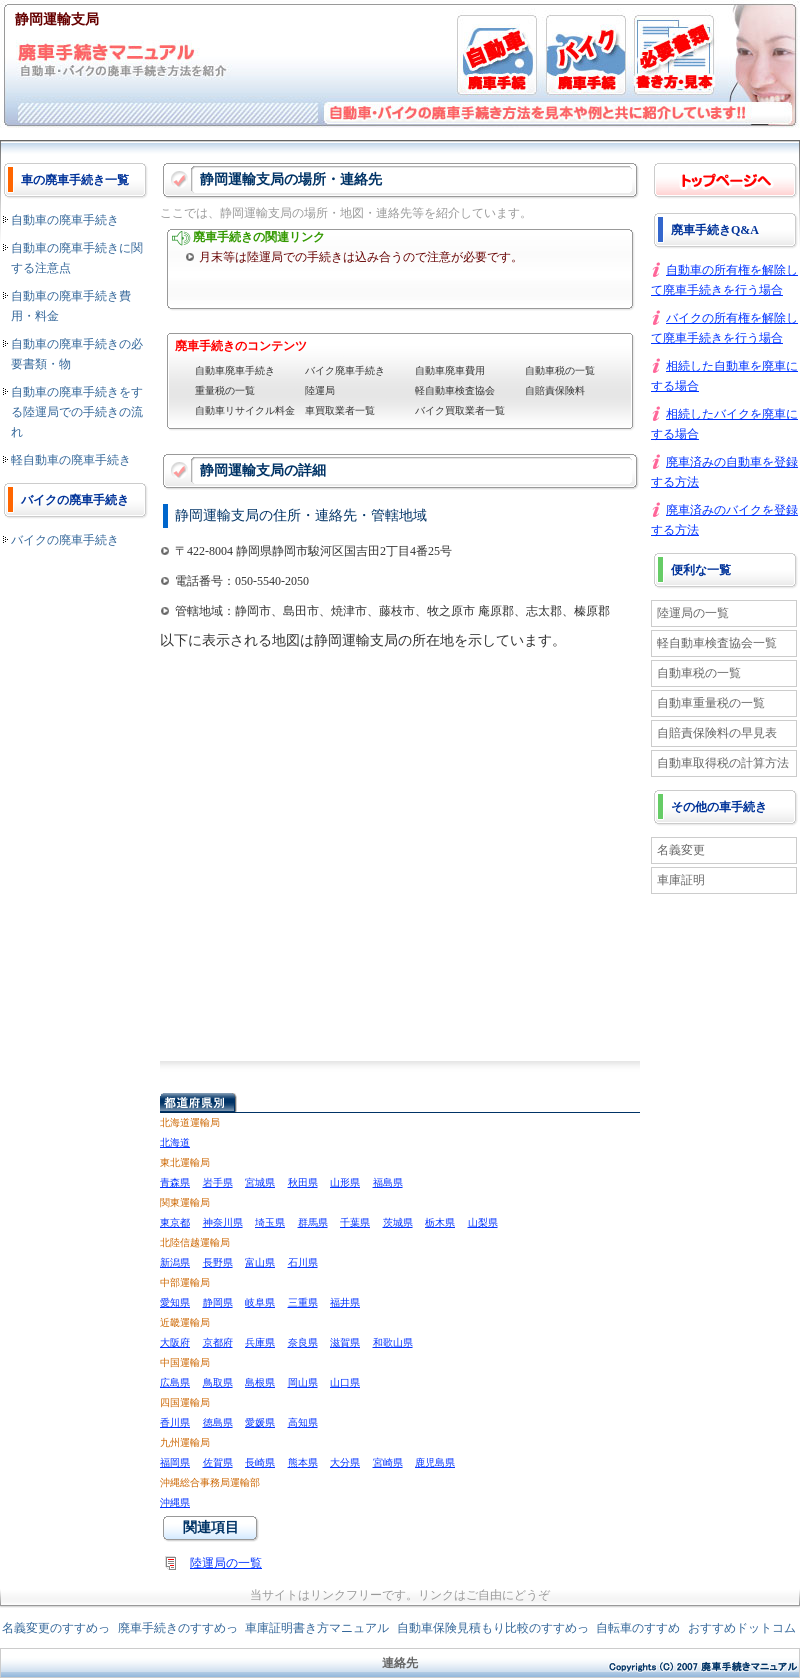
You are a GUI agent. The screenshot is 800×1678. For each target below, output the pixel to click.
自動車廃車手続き (235, 370)
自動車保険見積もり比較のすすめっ (493, 1628)
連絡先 (400, 1663)
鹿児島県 (435, 1462)
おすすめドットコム (742, 1628)
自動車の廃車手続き (65, 220)
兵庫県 (260, 1342)
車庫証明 (681, 880)
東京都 (175, 1222)
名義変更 (681, 850)
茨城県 (398, 1222)
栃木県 (440, 1222)
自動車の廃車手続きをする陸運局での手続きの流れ (77, 412)
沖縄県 (175, 1502)
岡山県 (303, 1382)
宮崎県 (388, 1462)
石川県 (303, 1262)
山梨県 (483, 1222)
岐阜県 (260, 1302)
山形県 (345, 1182)
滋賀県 (345, 1342)
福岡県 (175, 1462)
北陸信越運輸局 (195, 1242)
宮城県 (260, 1182)
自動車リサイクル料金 (245, 410)
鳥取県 (218, 1382)
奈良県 (303, 1342)
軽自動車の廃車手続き (71, 460)
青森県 (175, 1182)
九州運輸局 (185, 1442)
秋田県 (303, 1182)
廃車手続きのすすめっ (178, 1628)
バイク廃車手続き (345, 370)
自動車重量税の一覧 (711, 703)
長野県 (218, 1262)
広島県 (175, 1382)
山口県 (345, 1382)
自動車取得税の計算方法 (723, 763)
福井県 (345, 1302)
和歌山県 (393, 1342)
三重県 (303, 1302)
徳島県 (218, 1422)
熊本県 (303, 1462)
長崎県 (260, 1462)
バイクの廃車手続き (65, 540)
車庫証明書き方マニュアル (317, 1628)
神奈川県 (223, 1222)
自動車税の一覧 (560, 370)
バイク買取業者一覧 (460, 410)
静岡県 (218, 1302)
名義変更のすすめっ (56, 1628)
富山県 (260, 1262)
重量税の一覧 (225, 390)
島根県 (260, 1382)
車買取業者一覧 (340, 410)
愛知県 (175, 1302)
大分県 (345, 1462)
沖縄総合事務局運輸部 (210, 1482)
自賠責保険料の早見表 (717, 733)
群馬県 (313, 1222)
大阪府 (175, 1342)
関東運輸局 (185, 1202)
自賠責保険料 (555, 390)
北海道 (175, 1142)
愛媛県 (260, 1422)
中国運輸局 (185, 1362)
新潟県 (175, 1262)
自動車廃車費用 (450, 370)
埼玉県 (270, 1222)
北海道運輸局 (190, 1122)
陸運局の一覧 (226, 1563)
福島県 (388, 1182)
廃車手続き (725, 180)
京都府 (218, 1342)
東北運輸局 (185, 1162)
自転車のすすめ (638, 1628)
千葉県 (355, 1222)
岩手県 (218, 1182)
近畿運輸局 (185, 1322)
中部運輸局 (185, 1282)
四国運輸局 (185, 1402)
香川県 (175, 1422)
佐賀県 (218, 1462)
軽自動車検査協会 (455, 390)
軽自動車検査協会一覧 (717, 643)
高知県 (303, 1422)
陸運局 (320, 390)
